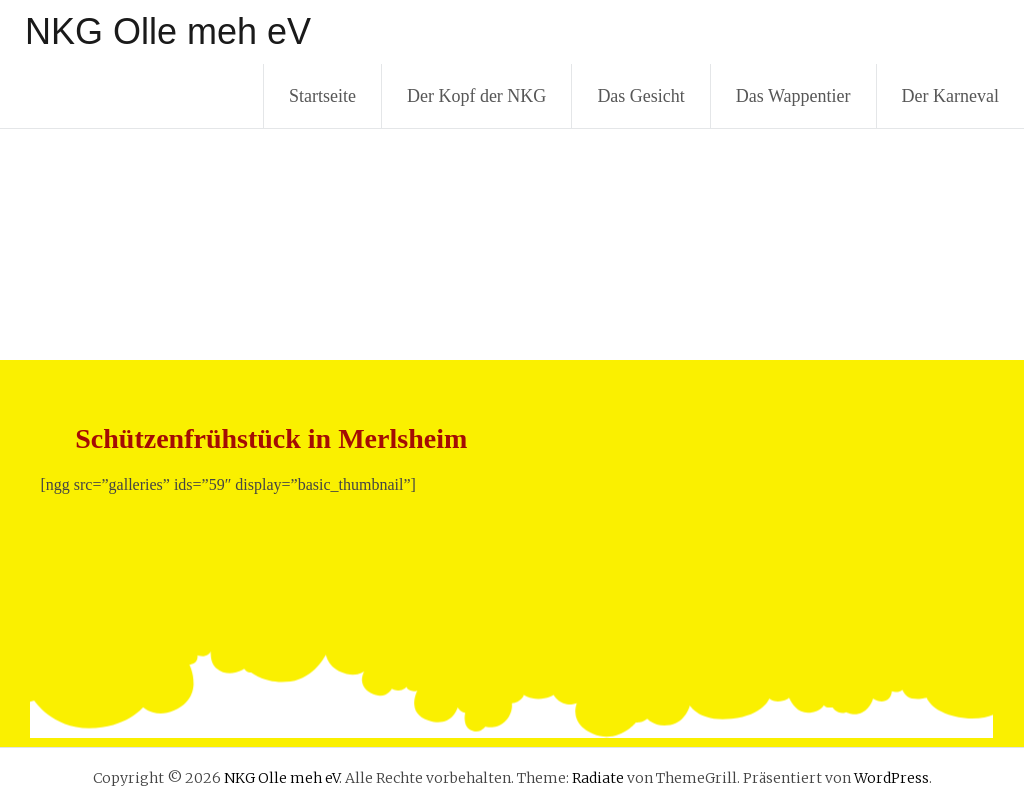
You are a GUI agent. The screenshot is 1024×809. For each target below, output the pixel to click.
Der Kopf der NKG (476, 96)
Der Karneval (950, 96)
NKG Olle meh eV (168, 31)
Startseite (322, 96)
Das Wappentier (793, 96)
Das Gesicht (640, 96)
